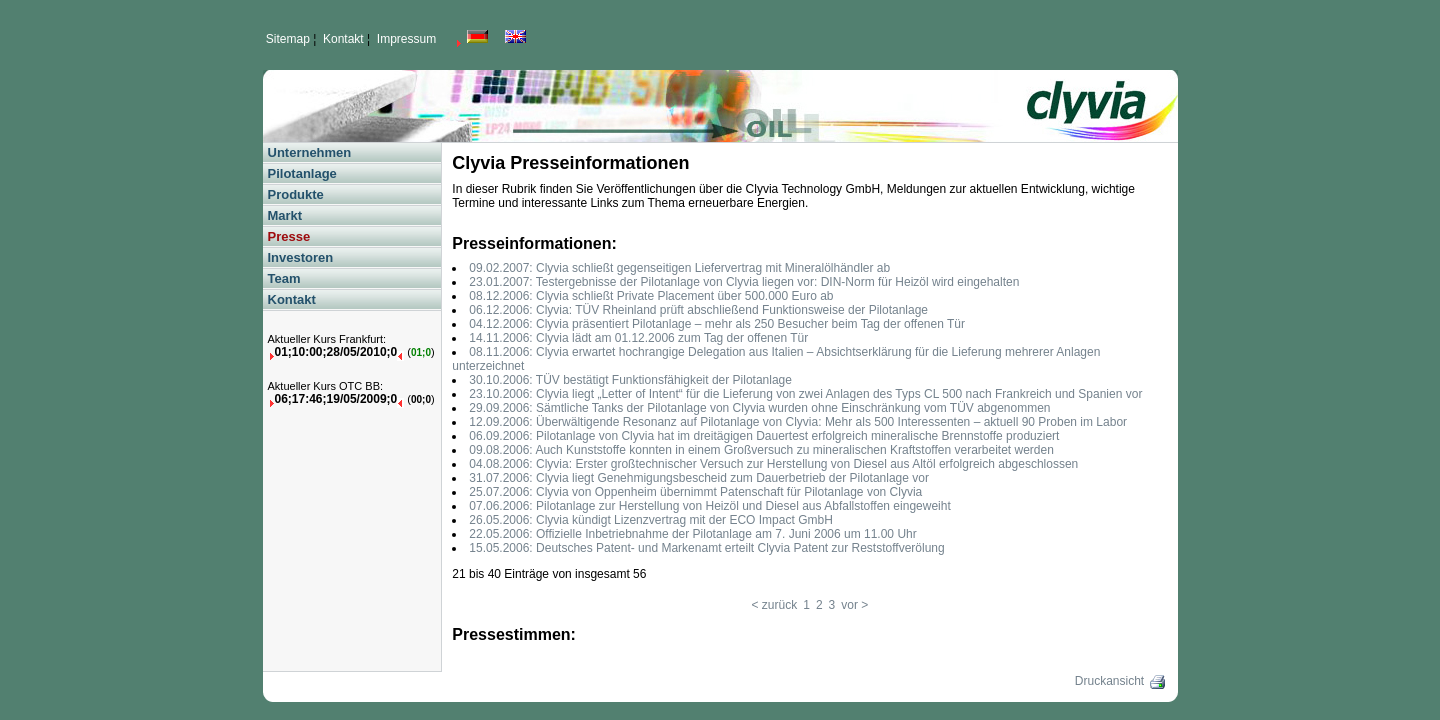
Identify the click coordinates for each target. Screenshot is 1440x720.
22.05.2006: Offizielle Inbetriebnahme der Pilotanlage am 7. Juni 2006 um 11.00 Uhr (692, 534)
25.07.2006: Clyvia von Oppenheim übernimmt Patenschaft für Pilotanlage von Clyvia (695, 492)
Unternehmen (310, 152)
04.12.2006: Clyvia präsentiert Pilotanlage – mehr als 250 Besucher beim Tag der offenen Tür (717, 324)
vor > (854, 605)
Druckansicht (1121, 681)
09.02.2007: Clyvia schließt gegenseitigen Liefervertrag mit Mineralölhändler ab (679, 268)
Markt (285, 215)
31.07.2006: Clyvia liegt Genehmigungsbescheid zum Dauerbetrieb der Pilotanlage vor (699, 478)
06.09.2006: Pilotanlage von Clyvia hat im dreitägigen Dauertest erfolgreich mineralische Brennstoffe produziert (764, 436)
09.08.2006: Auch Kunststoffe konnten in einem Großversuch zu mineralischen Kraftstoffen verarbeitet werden (761, 450)
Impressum (406, 39)
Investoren (301, 257)
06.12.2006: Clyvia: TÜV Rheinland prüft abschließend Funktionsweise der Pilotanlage (698, 310)
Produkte (296, 194)
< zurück (775, 605)
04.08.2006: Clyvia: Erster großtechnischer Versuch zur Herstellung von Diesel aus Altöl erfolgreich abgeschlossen (773, 464)
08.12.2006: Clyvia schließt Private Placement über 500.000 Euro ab (651, 296)
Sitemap (288, 39)
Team (284, 278)
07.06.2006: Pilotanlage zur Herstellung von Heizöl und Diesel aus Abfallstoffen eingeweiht (709, 506)
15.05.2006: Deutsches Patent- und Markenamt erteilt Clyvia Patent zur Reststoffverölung (706, 548)
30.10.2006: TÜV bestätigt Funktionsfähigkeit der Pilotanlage (630, 380)
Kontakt (343, 39)
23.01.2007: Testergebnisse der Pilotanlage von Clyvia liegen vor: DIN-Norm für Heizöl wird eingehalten (744, 282)
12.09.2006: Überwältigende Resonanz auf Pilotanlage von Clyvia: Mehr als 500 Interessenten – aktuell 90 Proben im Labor (798, 422)
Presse (289, 236)
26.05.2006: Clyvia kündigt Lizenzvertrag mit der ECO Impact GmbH (651, 520)
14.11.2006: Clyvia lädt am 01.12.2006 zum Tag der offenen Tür (638, 338)
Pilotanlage (302, 173)
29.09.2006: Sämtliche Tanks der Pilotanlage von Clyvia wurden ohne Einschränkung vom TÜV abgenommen (759, 408)
